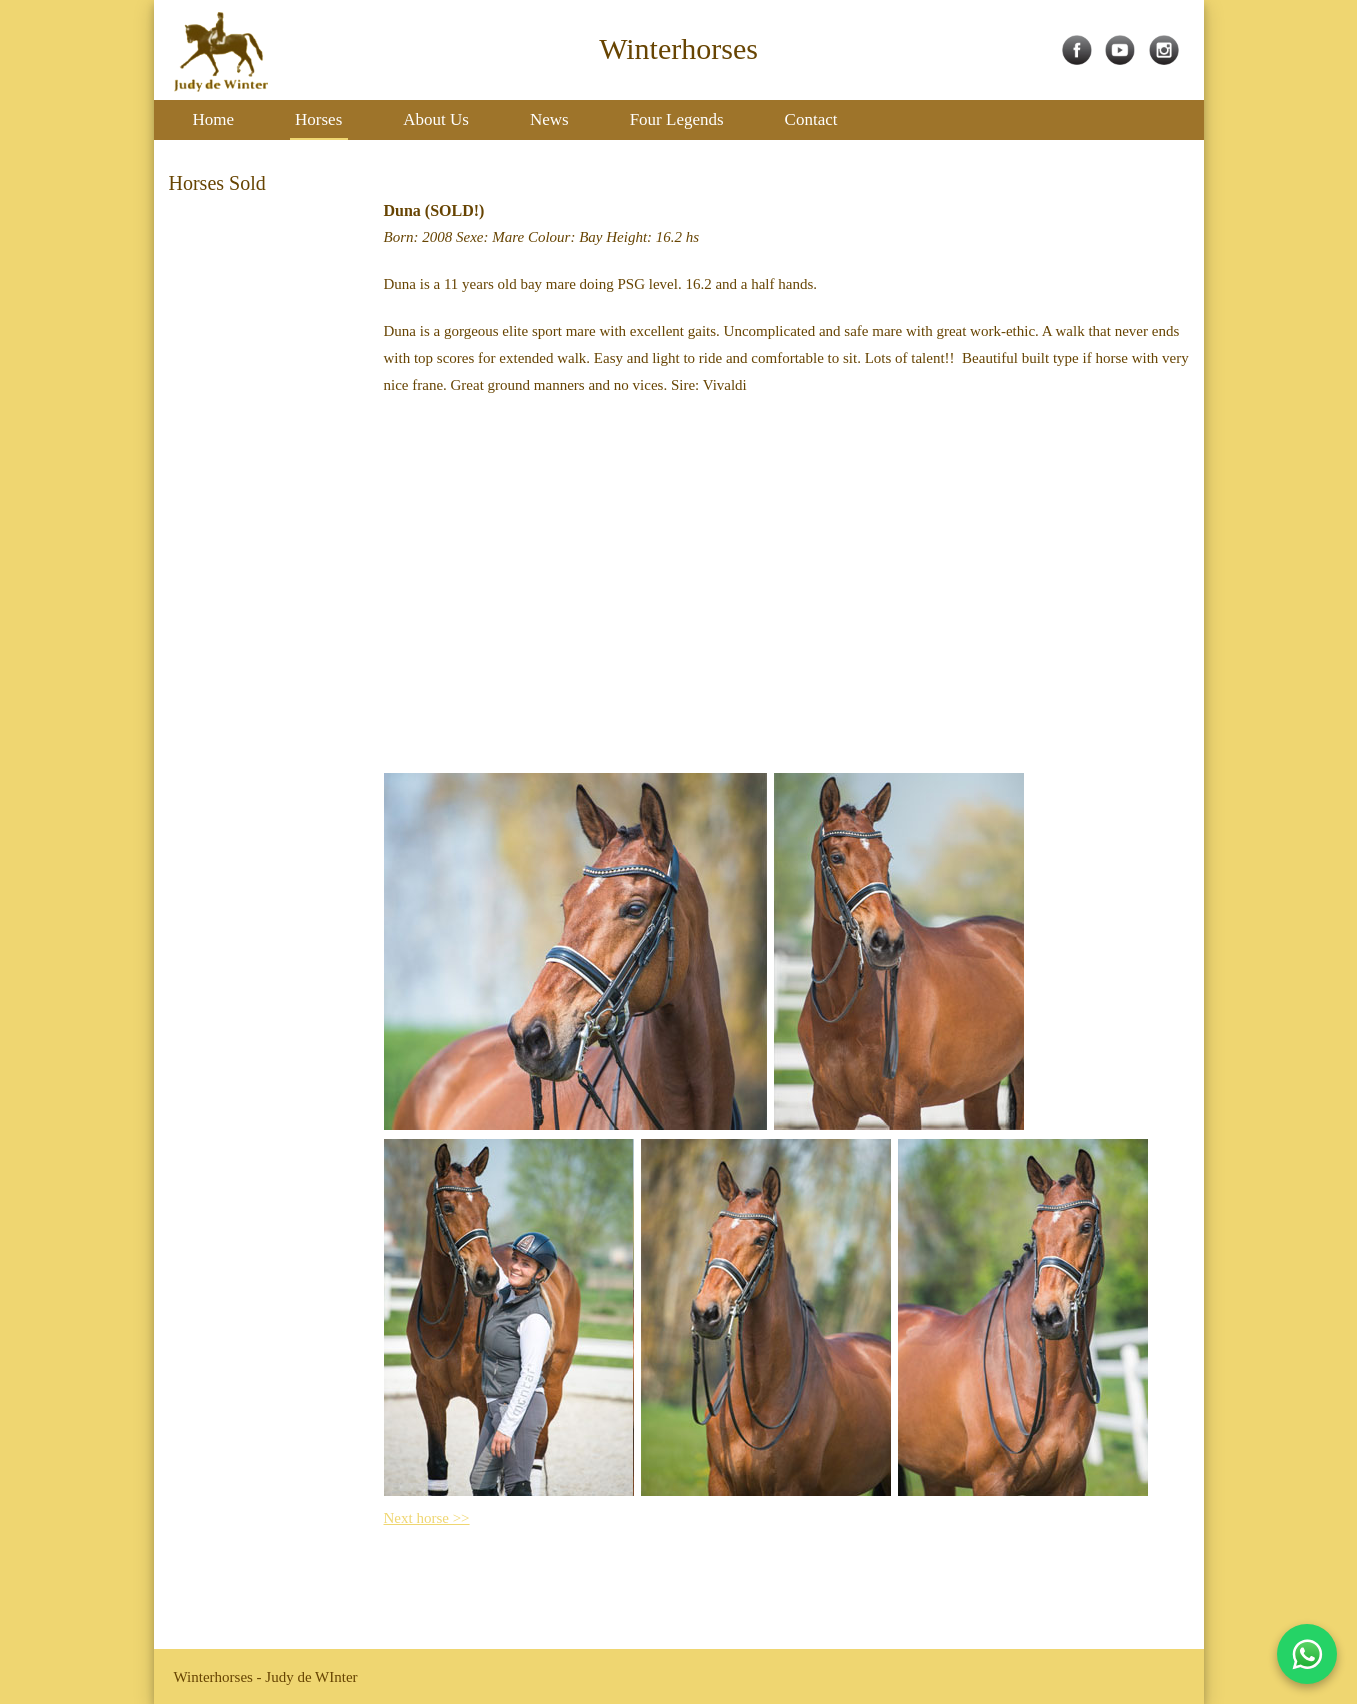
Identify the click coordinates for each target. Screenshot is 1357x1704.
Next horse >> (427, 1518)
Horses (318, 119)
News (549, 119)
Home (214, 119)
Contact (811, 119)
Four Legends (677, 119)
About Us (436, 119)
